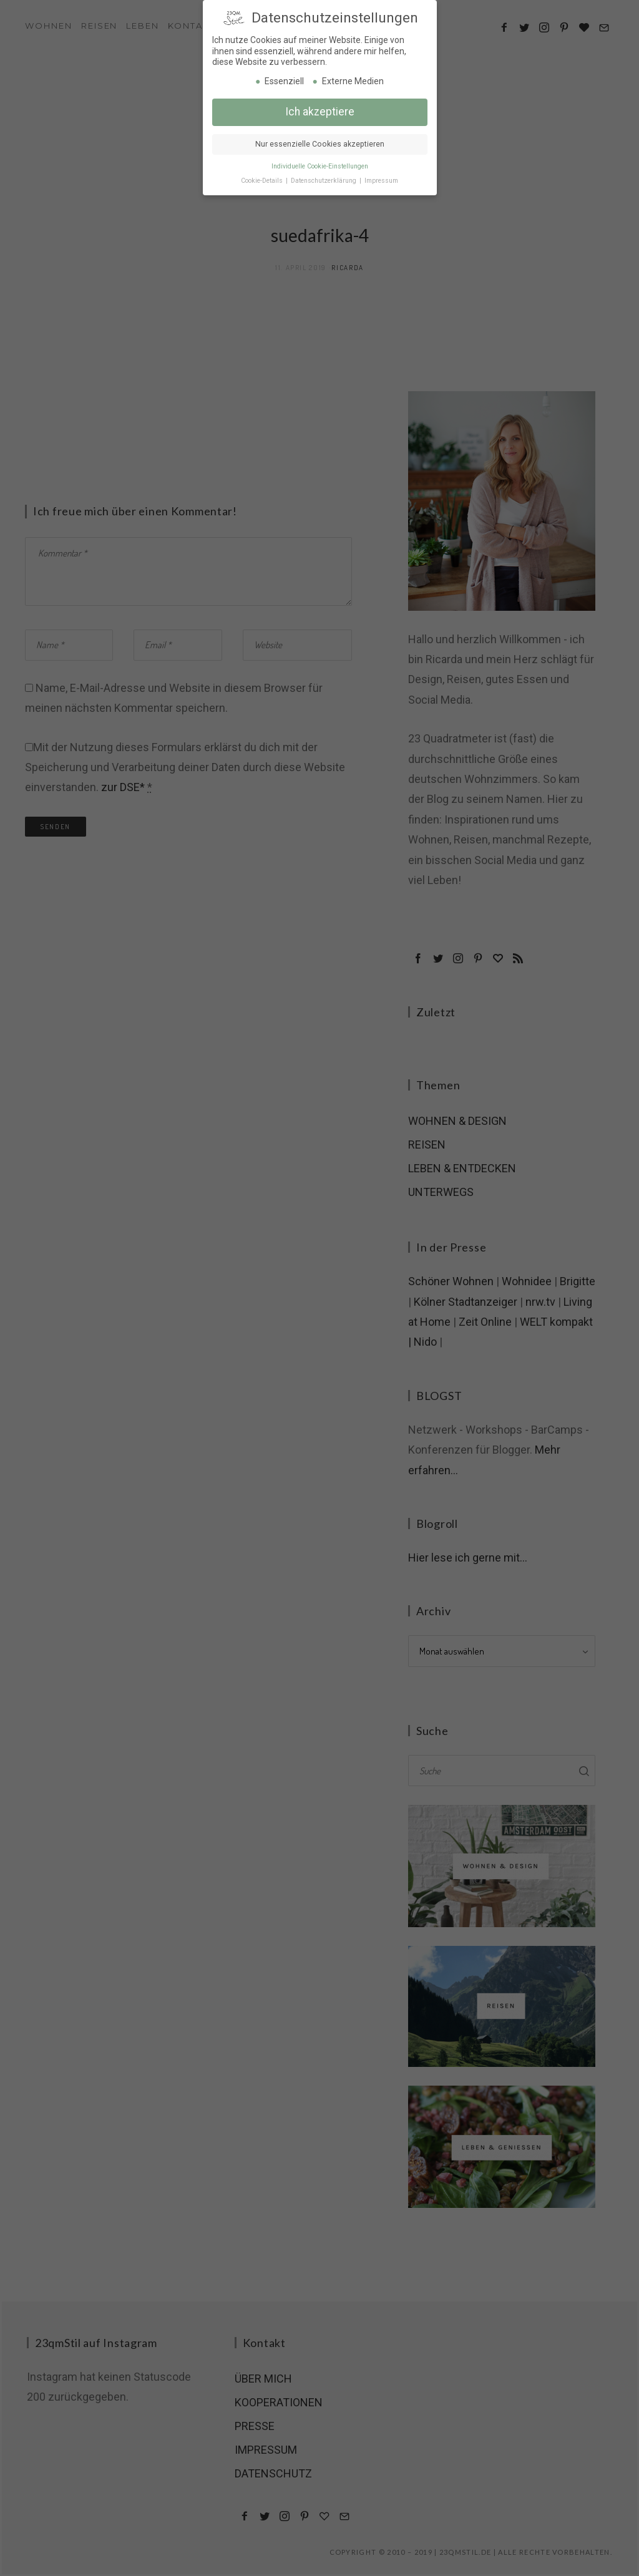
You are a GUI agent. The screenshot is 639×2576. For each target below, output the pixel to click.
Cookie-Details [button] (263, 179)
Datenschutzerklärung (324, 179)
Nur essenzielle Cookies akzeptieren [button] (319, 143)
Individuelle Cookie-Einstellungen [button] (319, 165)
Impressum (381, 179)
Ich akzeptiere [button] (319, 110)
